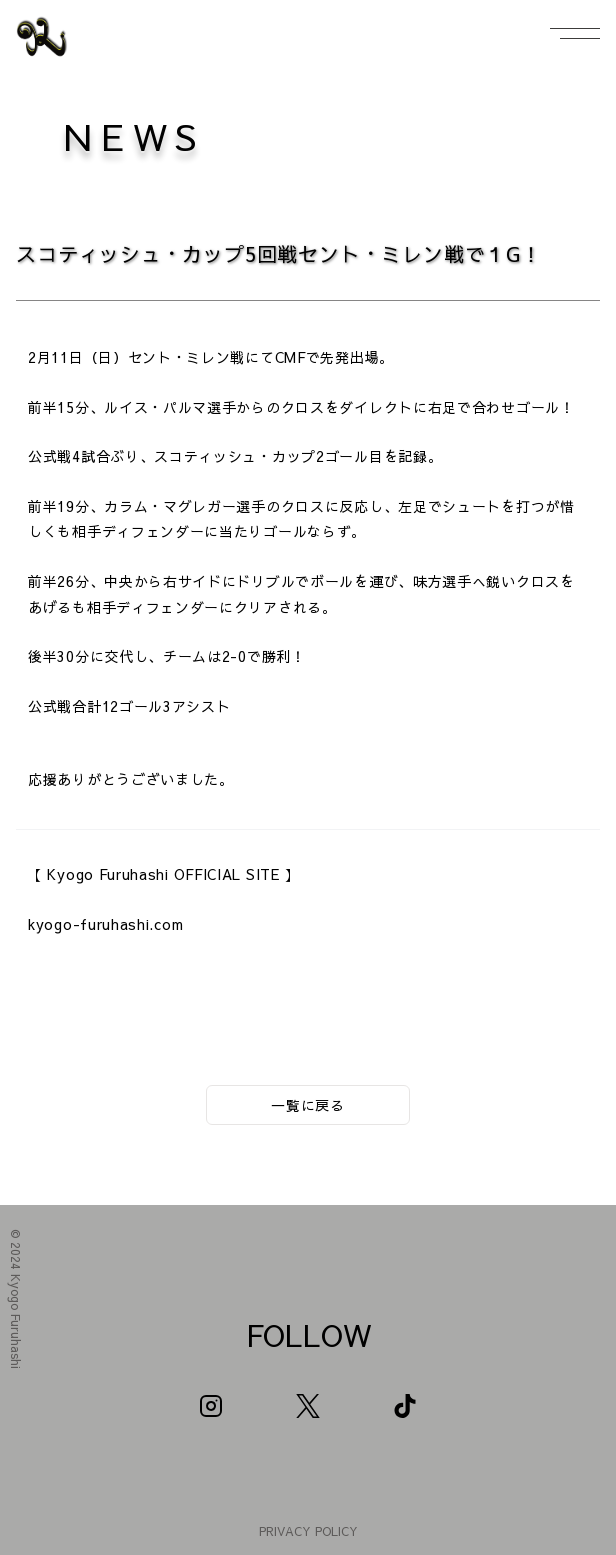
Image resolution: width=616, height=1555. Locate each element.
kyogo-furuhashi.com (105, 924)
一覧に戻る (308, 1105)
